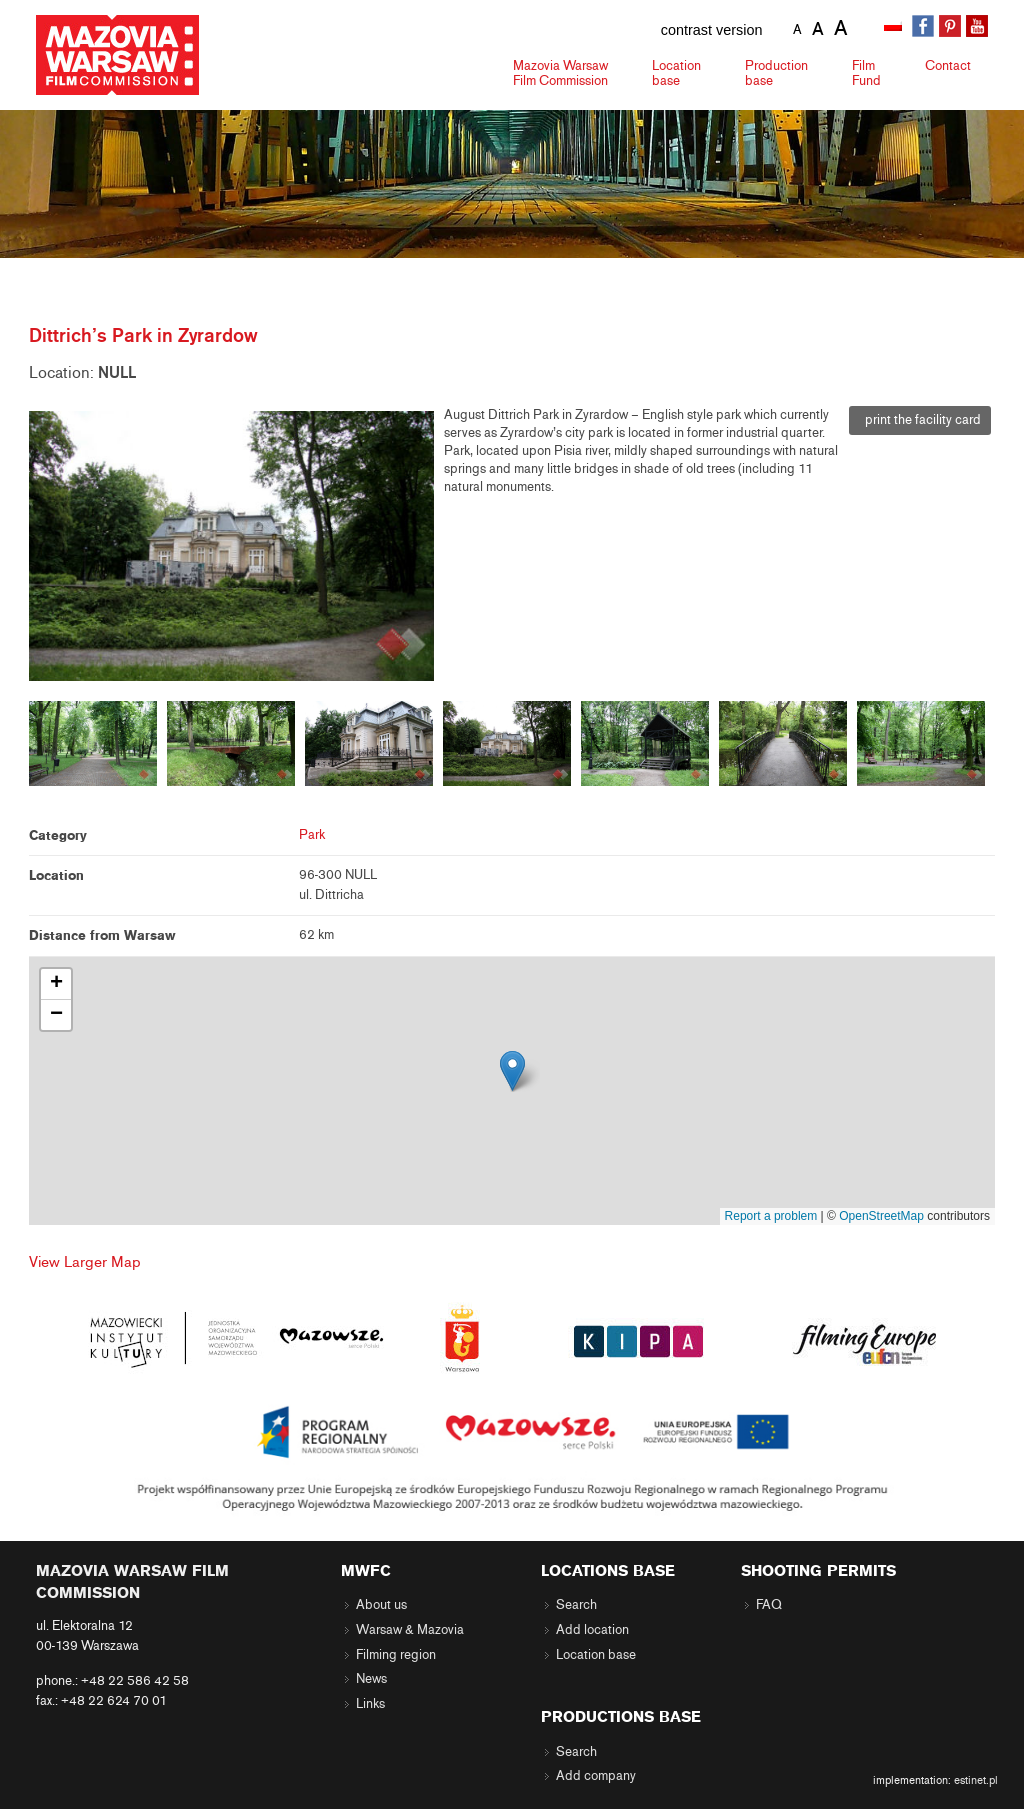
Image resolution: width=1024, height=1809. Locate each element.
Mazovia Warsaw (560, 73)
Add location (592, 1630)
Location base (596, 1655)
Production (776, 73)
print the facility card (920, 420)
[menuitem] (895, 27)
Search (576, 1605)
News (371, 1679)
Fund (866, 73)
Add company (596, 1776)
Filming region (396, 1655)
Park (312, 835)
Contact (948, 65)
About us (381, 1605)
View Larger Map (85, 1262)
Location (676, 73)
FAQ (769, 1605)
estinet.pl (976, 1780)
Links (370, 1704)
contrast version (712, 30)
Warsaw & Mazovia (410, 1630)
